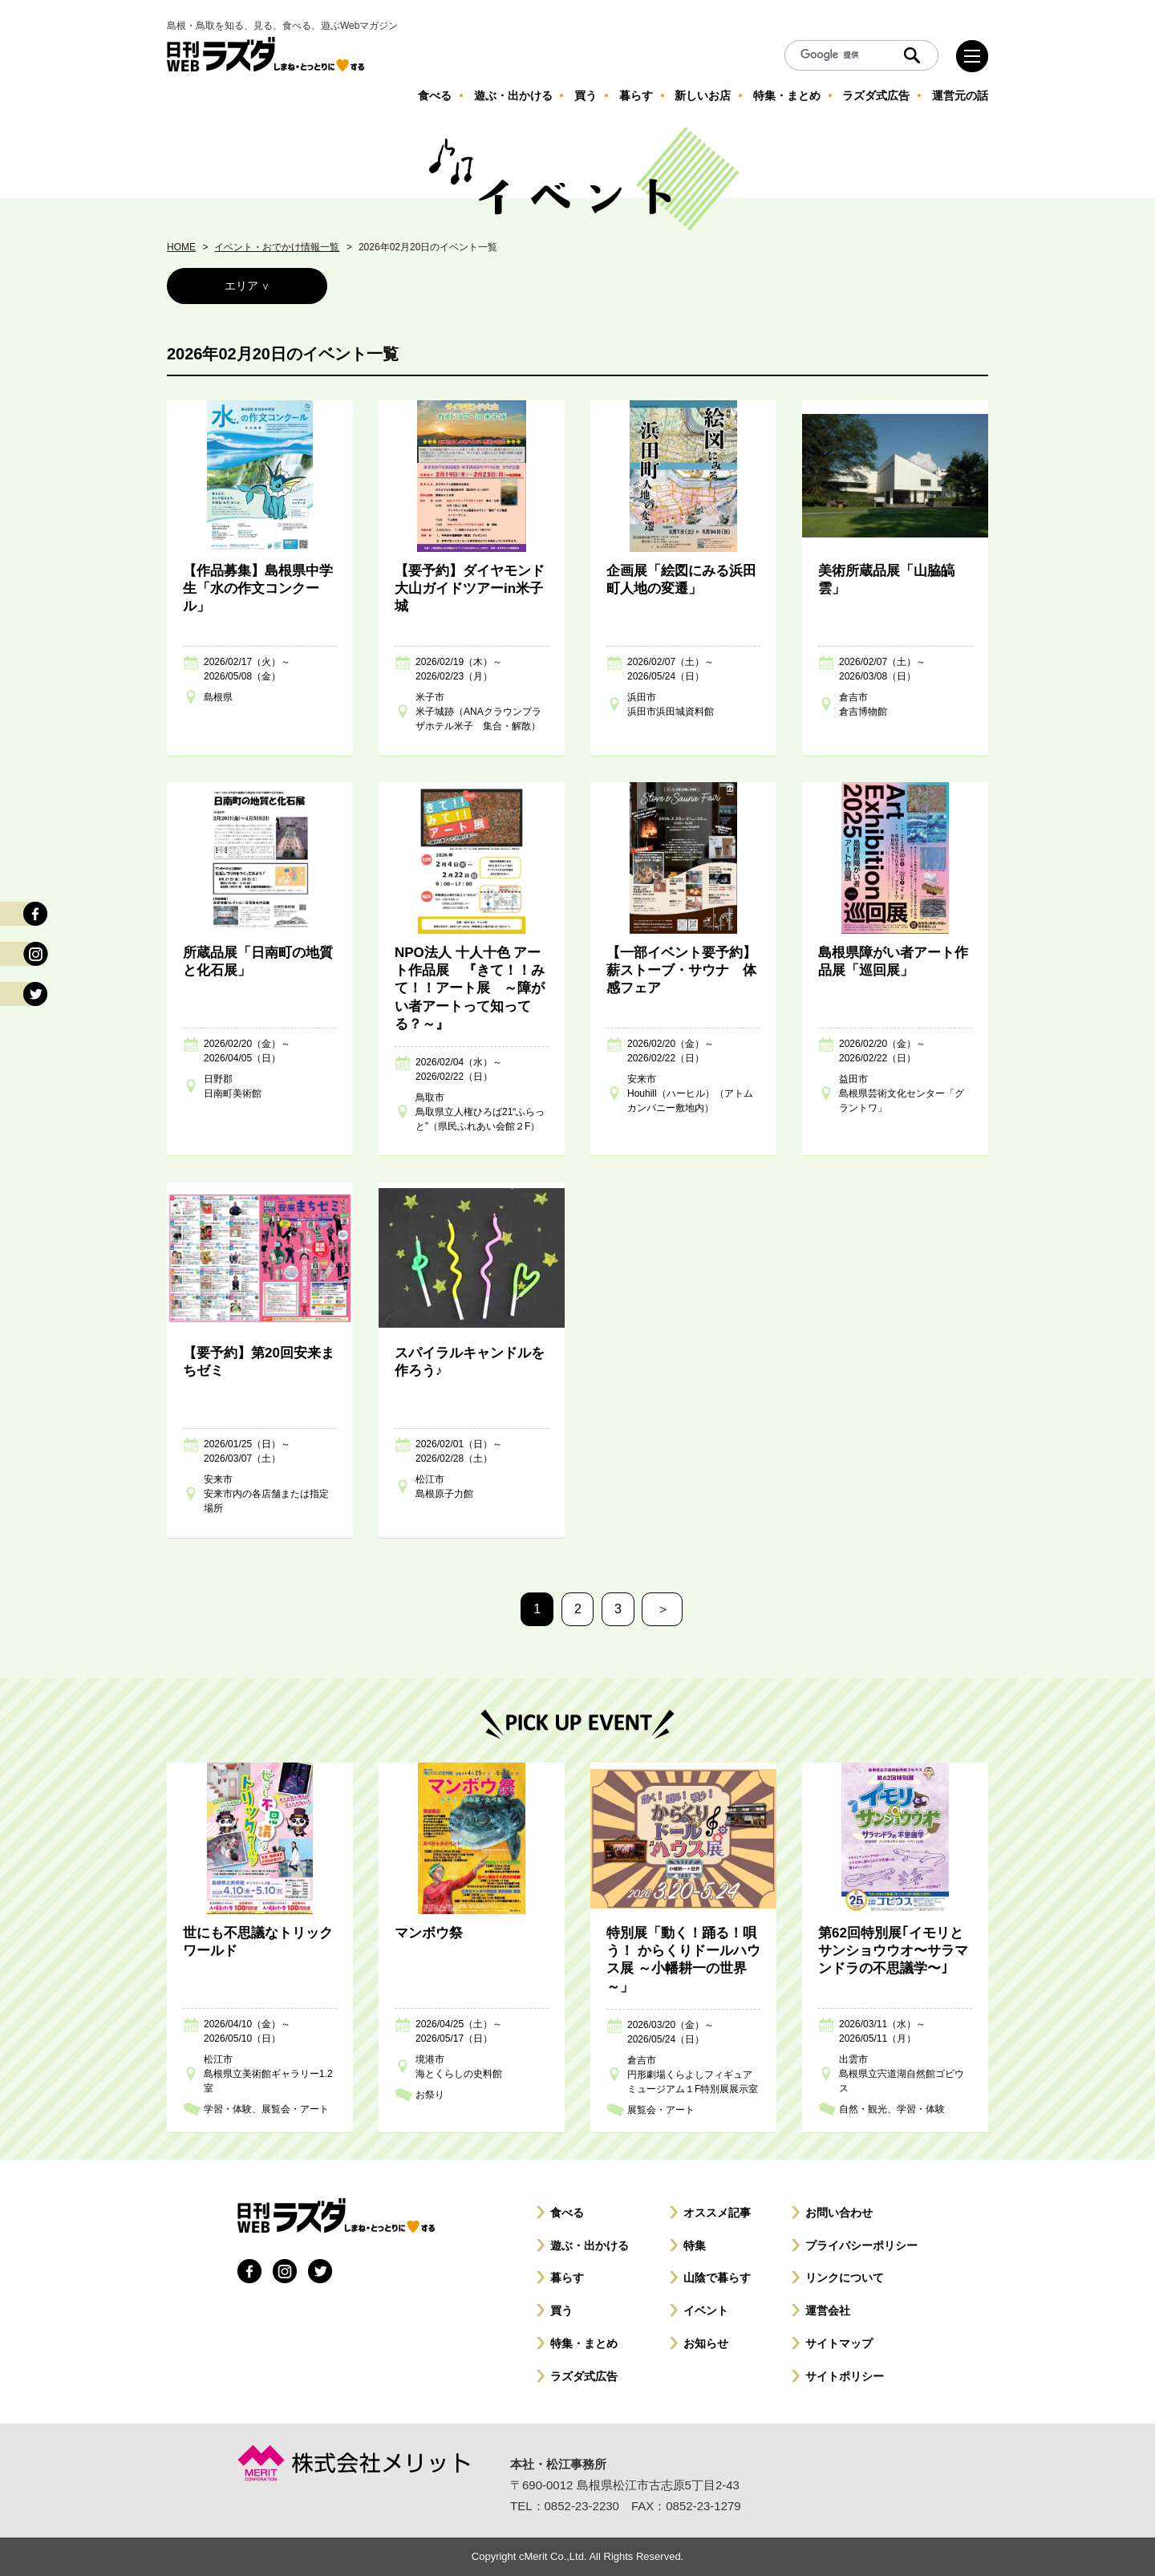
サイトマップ (839, 2343)
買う (561, 2310)
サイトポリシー (844, 2376)
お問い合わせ (839, 2212)
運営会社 (827, 2310)
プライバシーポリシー (861, 2245)
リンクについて (844, 2277)
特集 (694, 2245)
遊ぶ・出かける (589, 2245)
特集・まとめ (584, 2343)
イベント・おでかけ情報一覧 (276, 247)
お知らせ (705, 2343)
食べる (567, 2212)
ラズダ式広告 (584, 2376)
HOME (181, 247)
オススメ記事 (717, 2212)
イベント (705, 2310)
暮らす (567, 2277)
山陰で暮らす (717, 2277)
